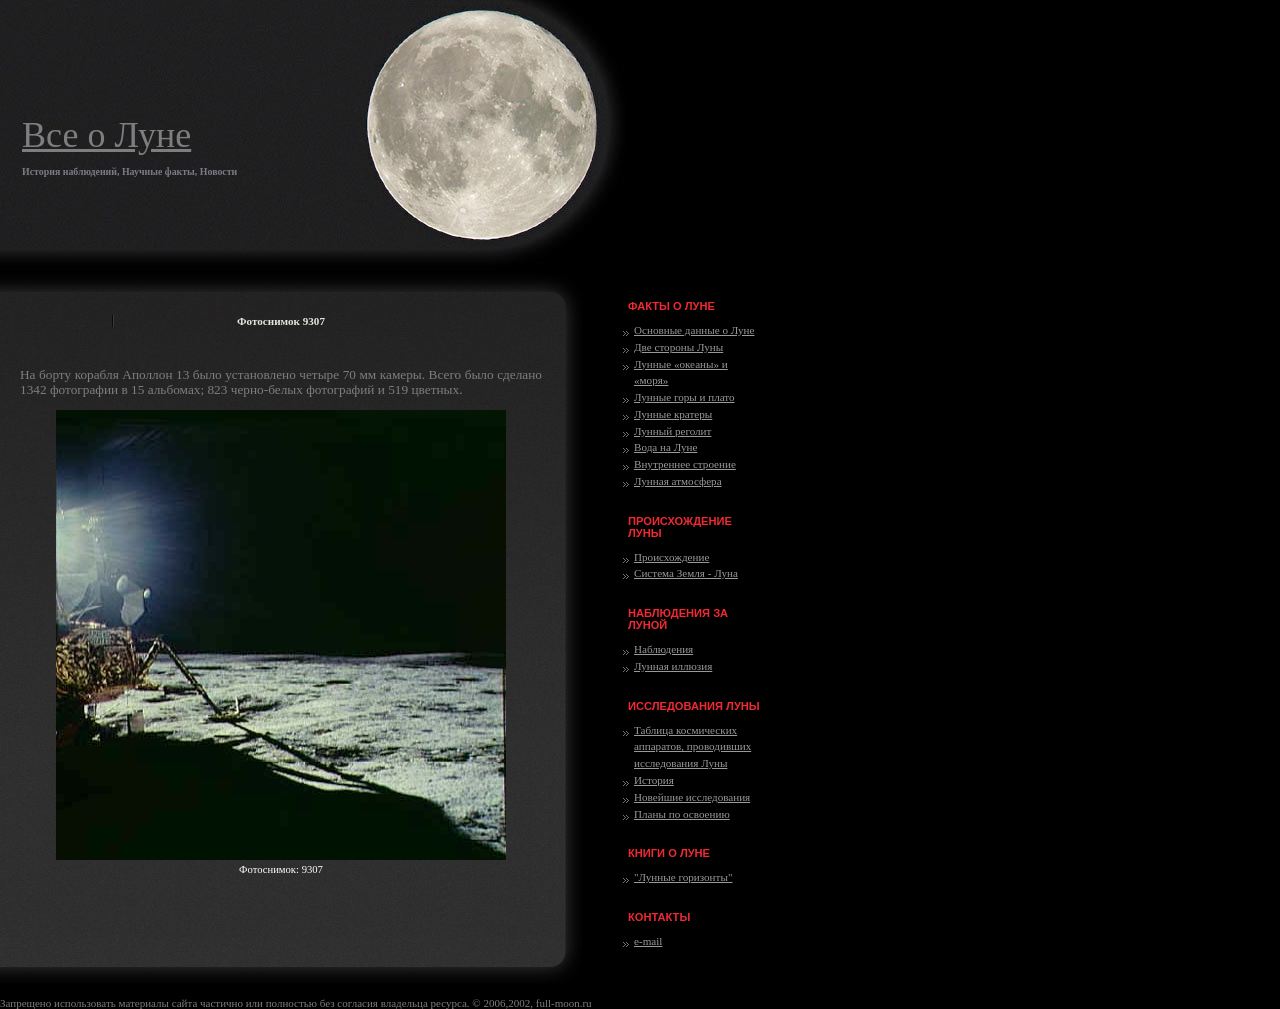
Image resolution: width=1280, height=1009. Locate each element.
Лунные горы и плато (684, 397)
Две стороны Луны (678, 347)
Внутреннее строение (685, 464)
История (654, 780)
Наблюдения (663, 649)
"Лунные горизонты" (683, 877)
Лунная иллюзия (673, 666)
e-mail (648, 941)
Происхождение (671, 557)
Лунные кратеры (673, 414)
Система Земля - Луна (686, 573)
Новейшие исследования (692, 797)
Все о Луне (106, 135)
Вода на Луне (665, 447)
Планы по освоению (682, 814)
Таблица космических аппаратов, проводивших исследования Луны (692, 747)
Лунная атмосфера (678, 481)
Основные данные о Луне (694, 330)
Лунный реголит (672, 431)
